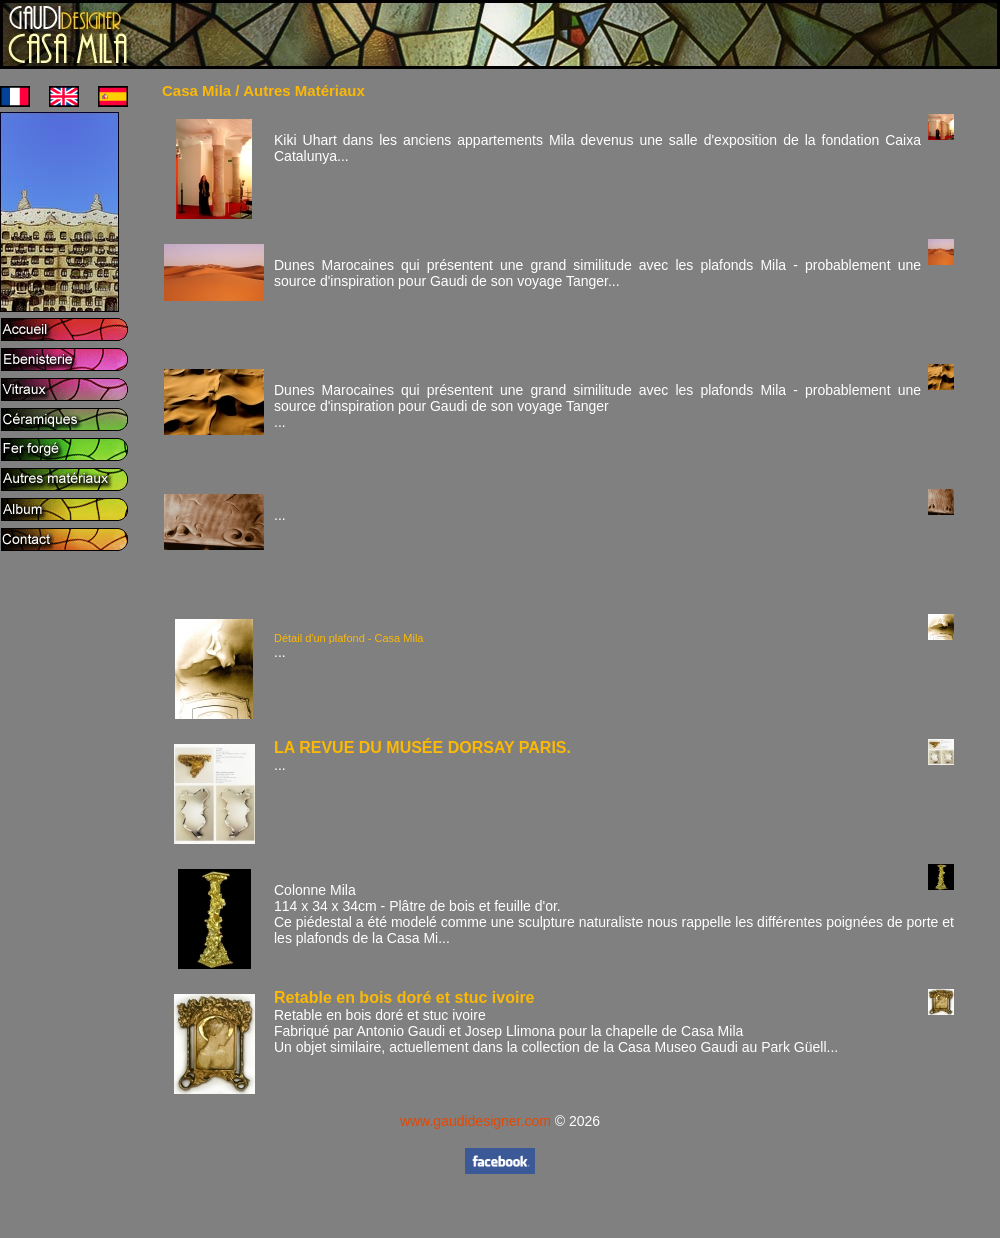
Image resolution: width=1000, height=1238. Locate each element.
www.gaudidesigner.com (475, 1121)
